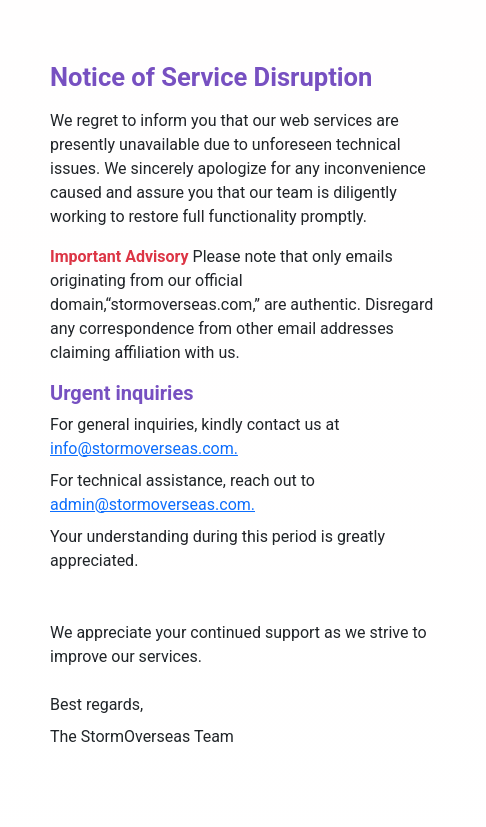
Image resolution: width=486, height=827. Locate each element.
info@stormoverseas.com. (144, 448)
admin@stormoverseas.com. (152, 504)
